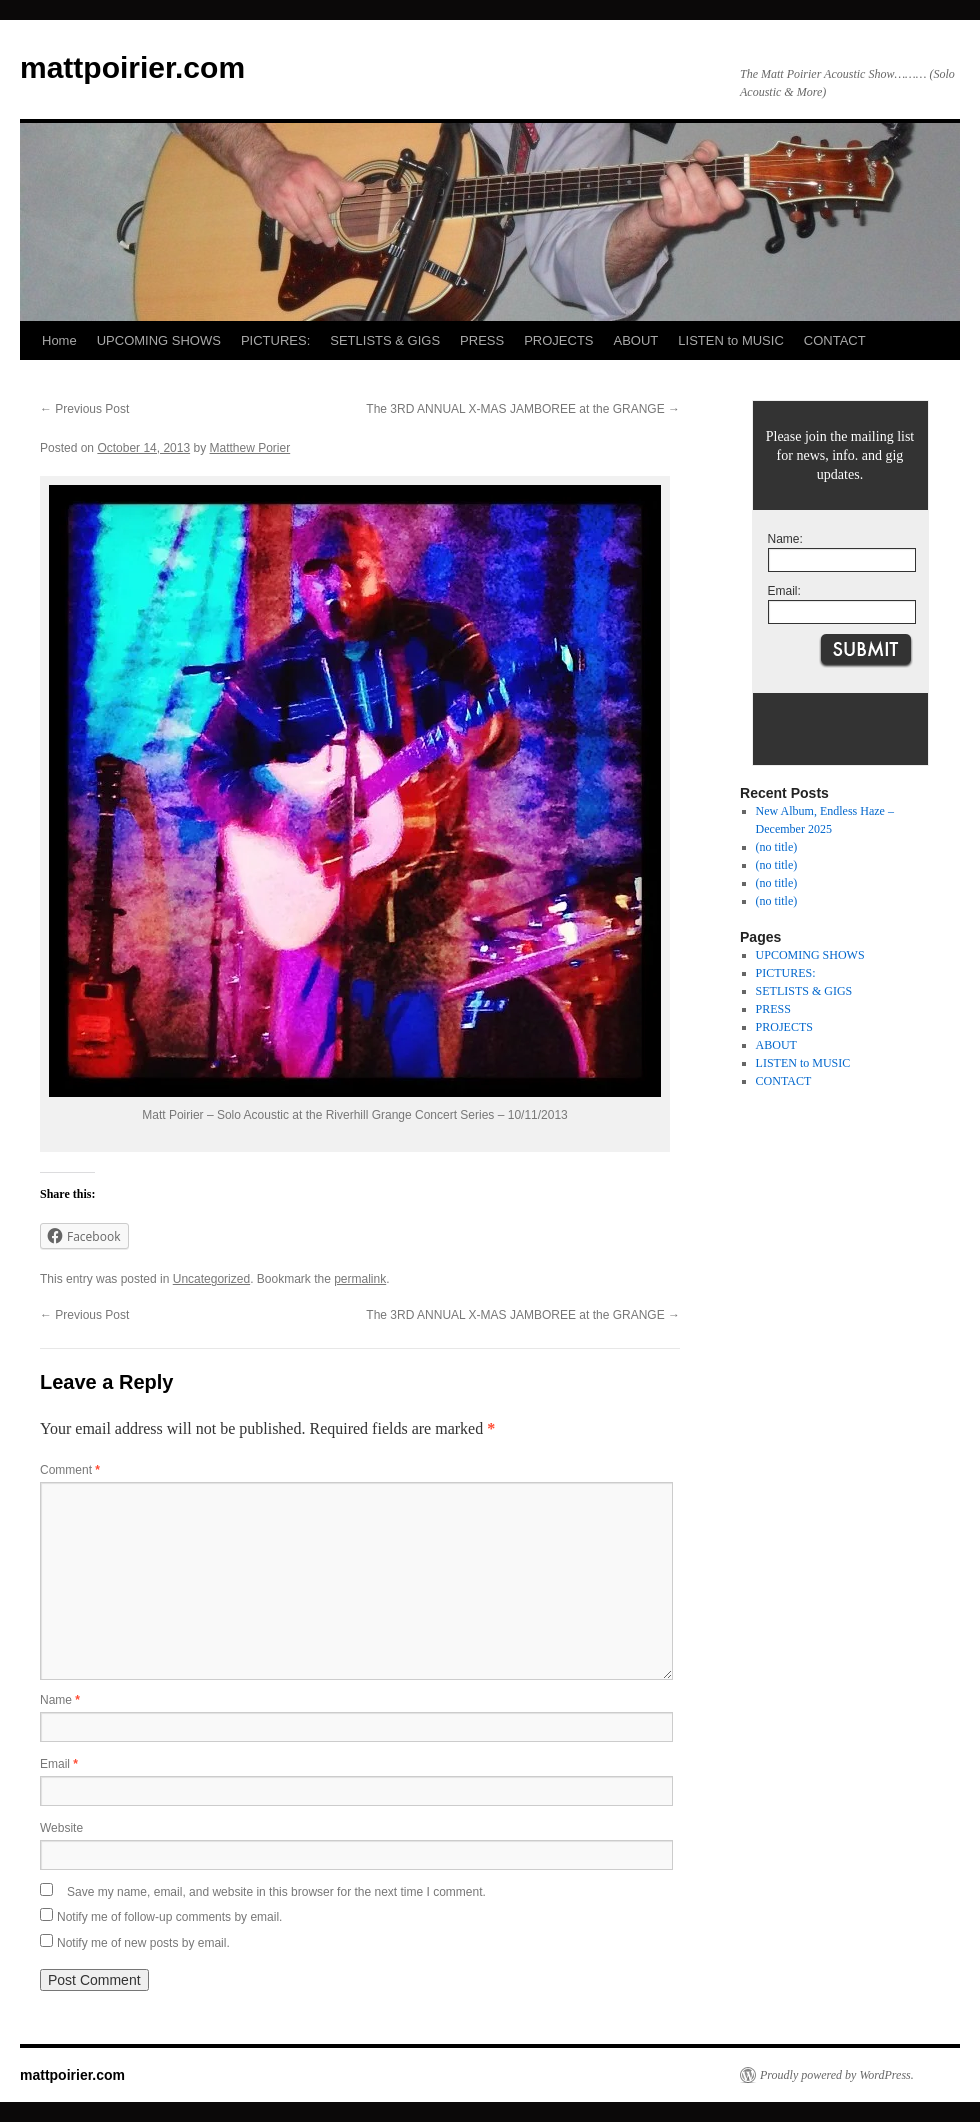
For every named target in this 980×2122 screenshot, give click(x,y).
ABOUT (636, 340)
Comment (70, 1470)
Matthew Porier (250, 448)
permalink (360, 1279)
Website (61, 1828)
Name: (785, 539)
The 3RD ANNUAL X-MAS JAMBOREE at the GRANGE (523, 409)
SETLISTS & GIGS (385, 340)
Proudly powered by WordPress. (837, 2075)
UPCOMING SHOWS (159, 340)
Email (59, 1764)
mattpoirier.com (132, 67)
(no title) (777, 847)
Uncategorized (211, 1279)
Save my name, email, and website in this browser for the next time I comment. (276, 1892)
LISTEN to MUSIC (730, 340)
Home (59, 340)
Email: (784, 591)
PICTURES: (275, 340)
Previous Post (84, 409)
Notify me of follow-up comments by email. (169, 1917)
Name (60, 1700)
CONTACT (835, 340)
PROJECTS (558, 340)
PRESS (482, 340)
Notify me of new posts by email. (143, 1943)
